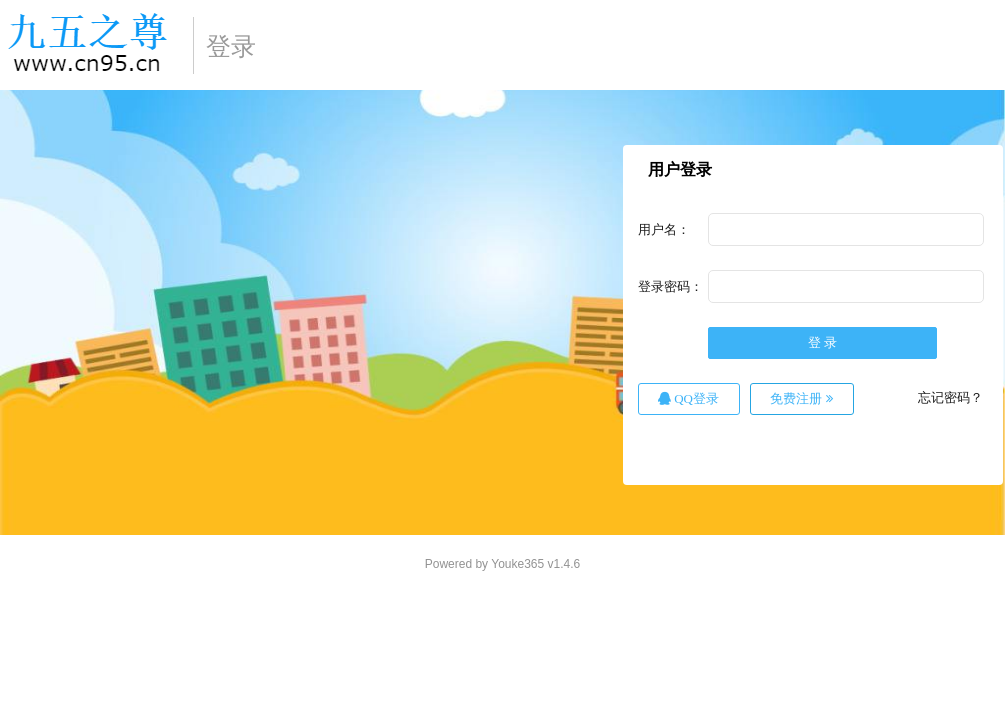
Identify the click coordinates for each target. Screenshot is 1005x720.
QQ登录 (688, 398)
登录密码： (670, 286)
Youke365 (517, 564)
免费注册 (801, 398)
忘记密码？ (950, 397)
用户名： (664, 229)
